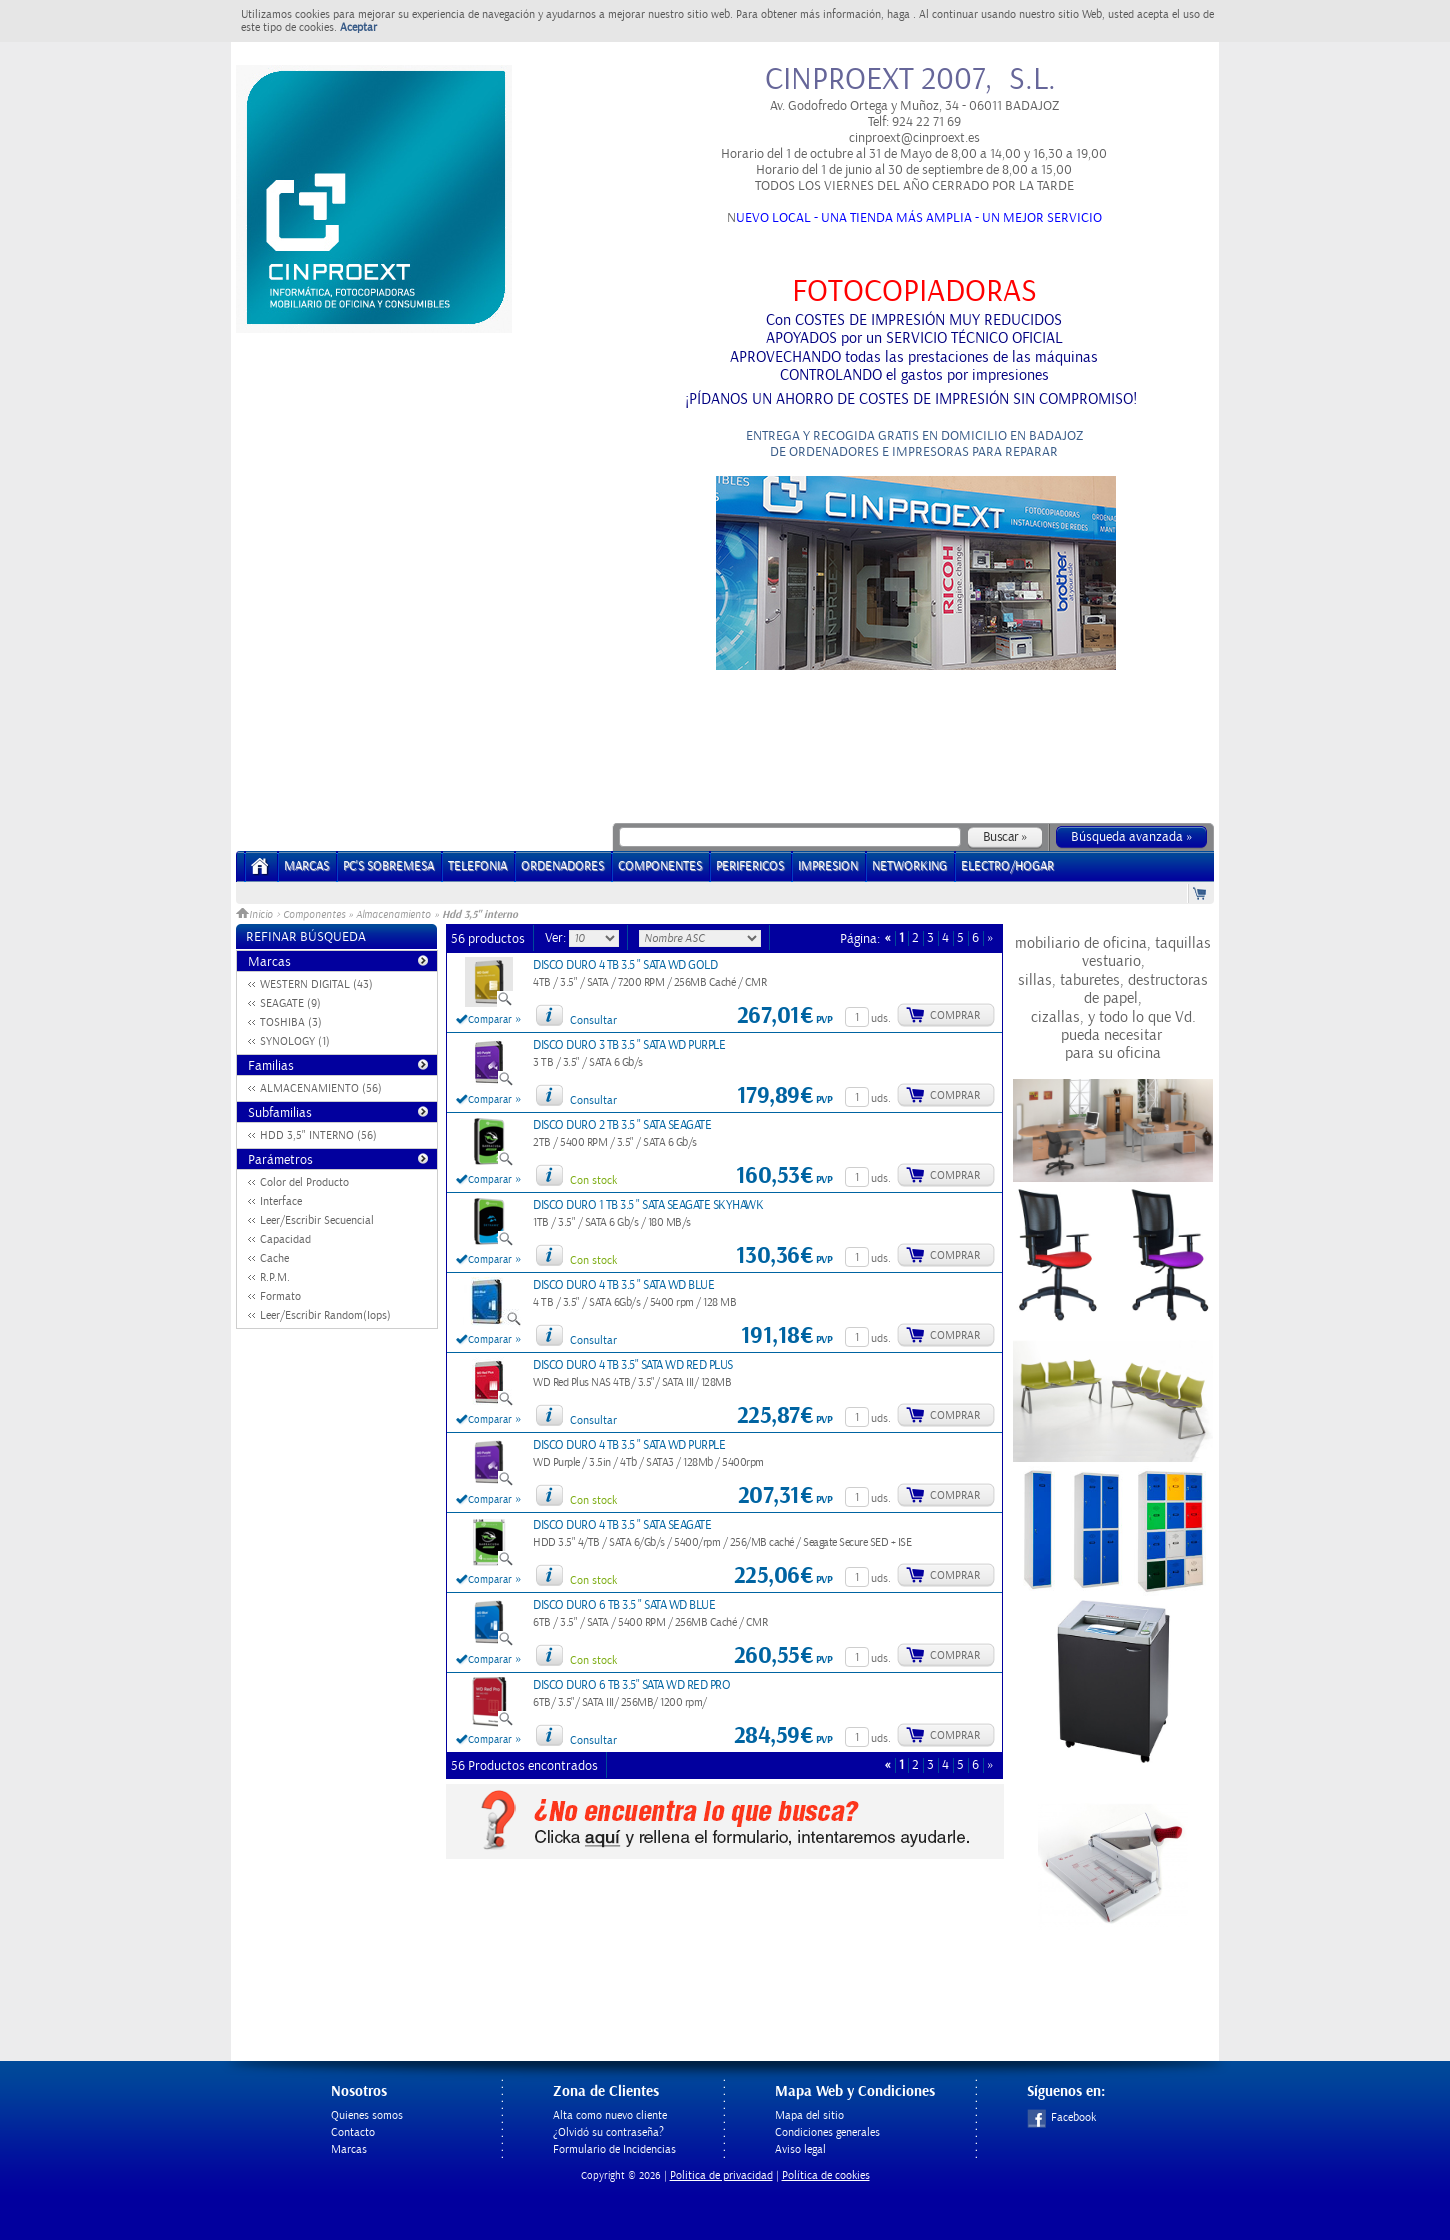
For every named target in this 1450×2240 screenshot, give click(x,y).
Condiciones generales (827, 2132)
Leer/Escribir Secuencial (317, 1220)
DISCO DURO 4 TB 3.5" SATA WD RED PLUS (633, 1365)
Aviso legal (800, 2149)
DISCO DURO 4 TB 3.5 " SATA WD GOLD (625, 965)
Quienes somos (367, 2115)
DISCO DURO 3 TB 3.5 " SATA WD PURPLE (629, 1045)
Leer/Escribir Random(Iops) (325, 1315)
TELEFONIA (477, 866)
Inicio (256, 915)
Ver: (557, 938)
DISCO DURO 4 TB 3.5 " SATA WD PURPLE (629, 1445)
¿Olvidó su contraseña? (608, 2132)
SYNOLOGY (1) (295, 1041)
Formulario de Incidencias (614, 2149)
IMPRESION (828, 866)
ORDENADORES (562, 866)
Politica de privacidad (721, 2175)
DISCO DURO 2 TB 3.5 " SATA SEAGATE (622, 1125)
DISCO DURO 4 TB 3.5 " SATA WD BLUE (623, 1285)
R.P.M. (275, 1277)
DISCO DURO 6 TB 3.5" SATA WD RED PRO (631, 1685)
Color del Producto (304, 1182)
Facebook (1061, 2117)
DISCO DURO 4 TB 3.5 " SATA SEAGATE (622, 1525)
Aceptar (358, 27)
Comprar (955, 1015)
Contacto (353, 2132)
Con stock (593, 1180)
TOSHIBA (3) (291, 1022)
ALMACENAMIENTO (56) (321, 1088)
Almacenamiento (393, 915)
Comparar (490, 1020)
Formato (280, 1296)
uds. (881, 1018)
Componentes (314, 915)
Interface (281, 1201)
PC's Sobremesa (388, 866)
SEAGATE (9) (290, 1003)
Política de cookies (826, 2175)
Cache (274, 1258)
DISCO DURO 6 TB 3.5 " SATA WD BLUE (624, 1605)
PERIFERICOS (750, 866)
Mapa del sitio (809, 2115)
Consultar (593, 1020)
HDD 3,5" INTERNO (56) (318, 1135)
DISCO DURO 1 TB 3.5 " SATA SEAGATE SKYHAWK (648, 1205)
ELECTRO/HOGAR (1007, 866)
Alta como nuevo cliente (610, 2115)
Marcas (306, 866)
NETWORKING (909, 866)
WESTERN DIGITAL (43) (316, 984)
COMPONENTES (660, 866)
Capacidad (285, 1239)
